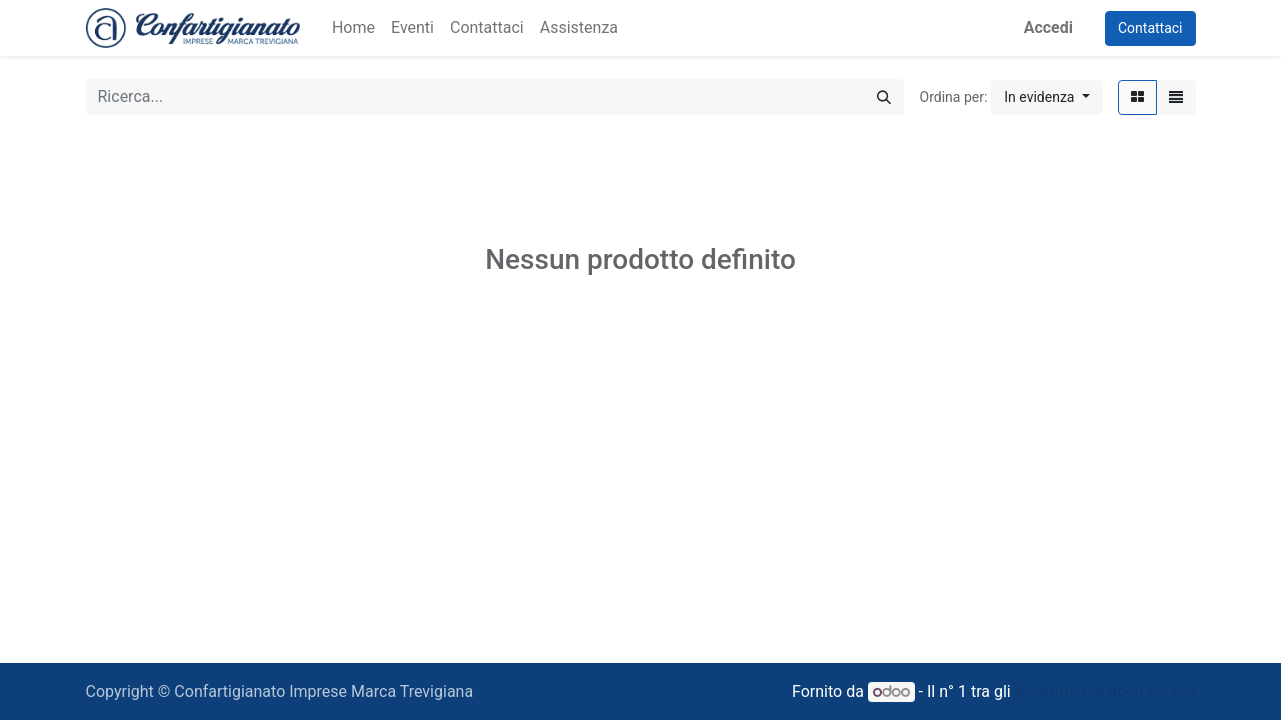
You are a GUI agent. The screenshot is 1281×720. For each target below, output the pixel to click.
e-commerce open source (1105, 691)
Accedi (1048, 27)
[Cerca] (884, 97)
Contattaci (1150, 28)
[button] (1046, 97)
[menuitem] (353, 28)
